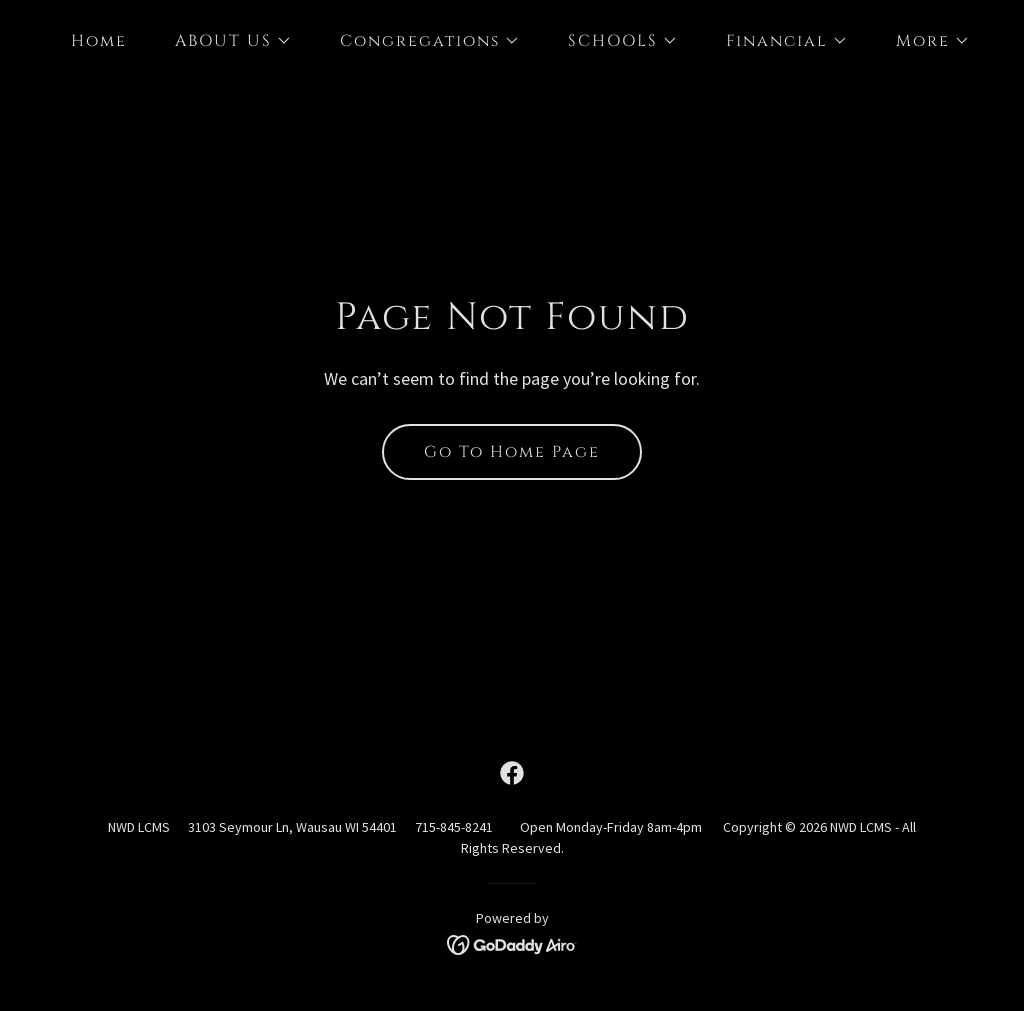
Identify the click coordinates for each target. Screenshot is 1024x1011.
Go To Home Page (512, 452)
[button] (225, 41)
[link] (512, 773)
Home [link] (99, 41)
